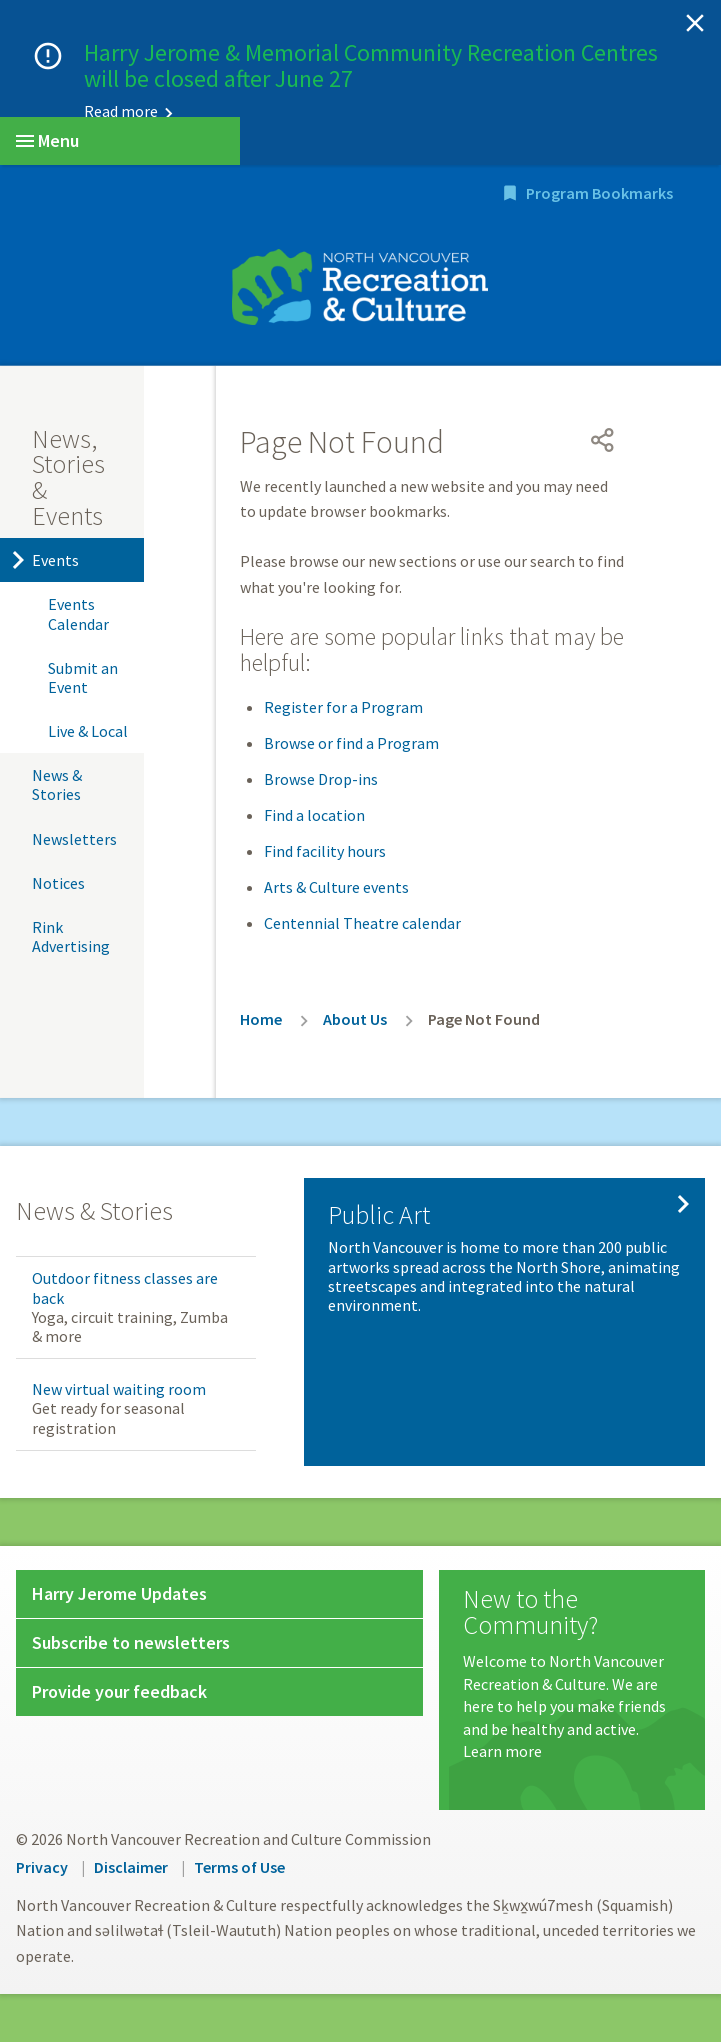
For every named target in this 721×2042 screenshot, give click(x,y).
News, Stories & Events (68, 477)
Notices (58, 883)
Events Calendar (78, 613)
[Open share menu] (603, 440)
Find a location (314, 815)
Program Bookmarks (599, 193)
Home (261, 1019)
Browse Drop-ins (321, 779)
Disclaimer (131, 1867)
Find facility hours (325, 851)
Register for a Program (343, 707)
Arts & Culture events (336, 887)
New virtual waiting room (119, 1389)
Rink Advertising (71, 936)
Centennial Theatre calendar (362, 923)
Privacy (42, 1867)
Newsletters (74, 839)
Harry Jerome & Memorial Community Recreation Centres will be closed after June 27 (371, 65)
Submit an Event (83, 677)
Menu (47, 140)
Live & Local (88, 731)
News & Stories (57, 784)
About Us (355, 1019)
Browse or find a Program (351, 743)
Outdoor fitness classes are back (125, 1287)
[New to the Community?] (572, 1674)
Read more (121, 111)
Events (55, 560)
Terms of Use (239, 1867)
